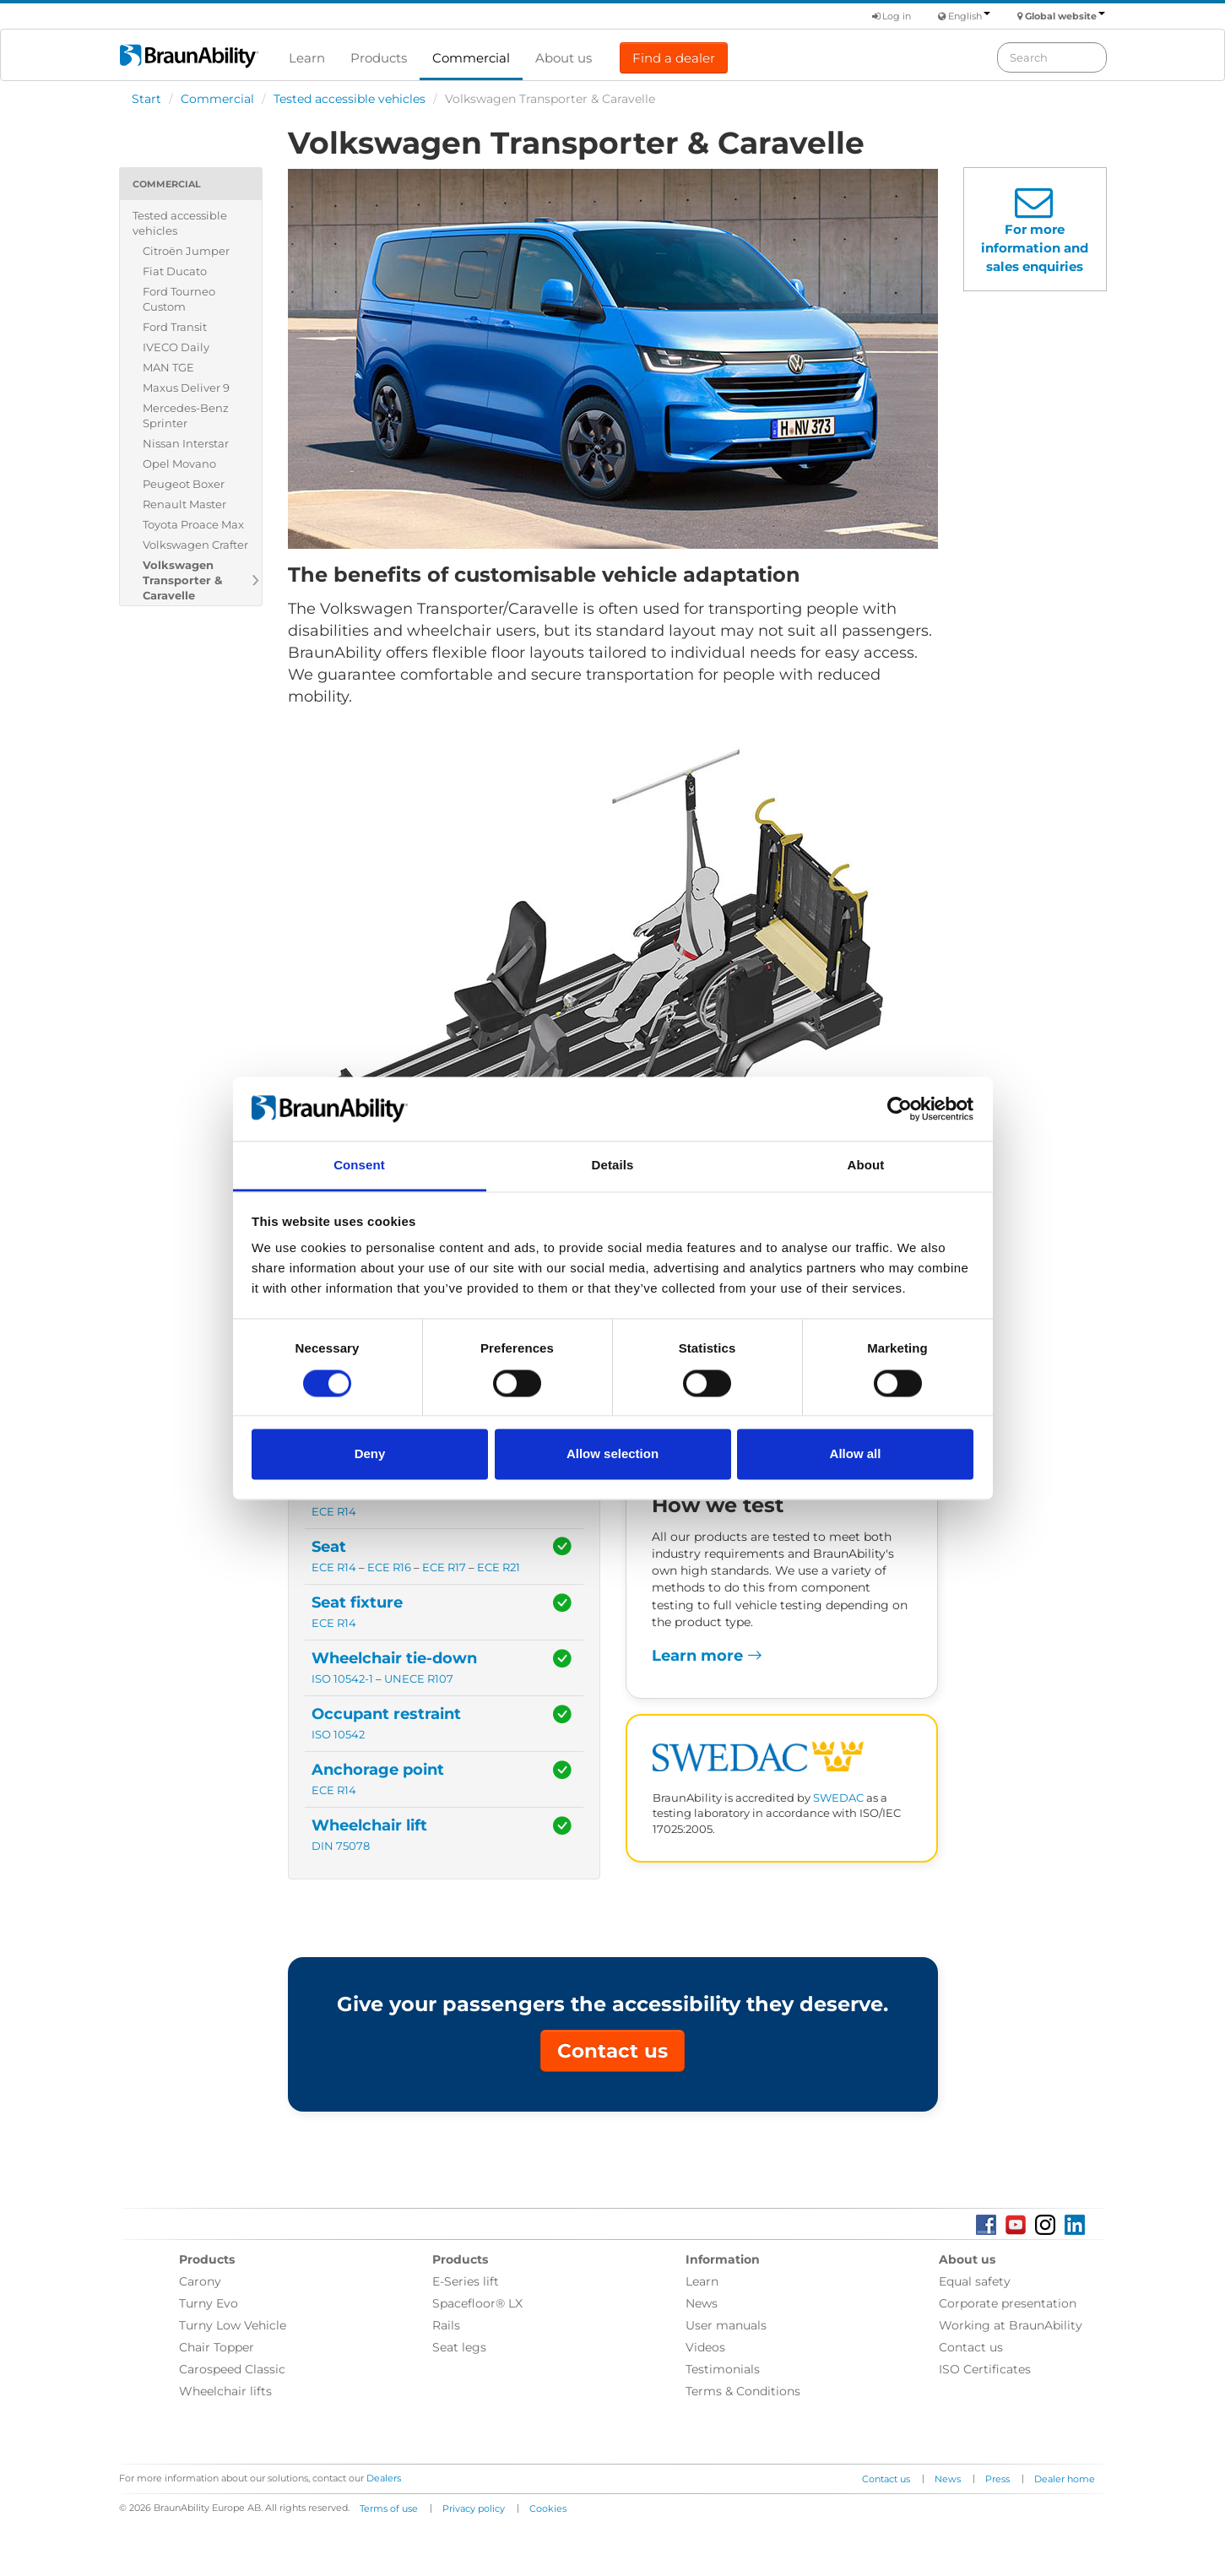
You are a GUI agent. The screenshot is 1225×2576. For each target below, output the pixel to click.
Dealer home (1064, 2479)
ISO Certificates (985, 2369)
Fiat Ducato (175, 271)
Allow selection (612, 1454)
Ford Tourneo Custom (179, 299)
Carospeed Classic (232, 2369)
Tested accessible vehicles (349, 99)
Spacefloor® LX (477, 2303)
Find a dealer (673, 58)
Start (146, 99)
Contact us (612, 2051)
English (969, 16)
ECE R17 (444, 1567)
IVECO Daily (176, 347)
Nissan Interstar (186, 443)
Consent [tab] (359, 1165)
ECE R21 (498, 1567)
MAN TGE (168, 367)
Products (378, 58)
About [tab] (866, 1165)
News (702, 2303)
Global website (1065, 16)
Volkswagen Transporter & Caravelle (182, 580)
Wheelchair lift (369, 1825)
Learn (307, 58)
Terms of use (389, 2508)
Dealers (383, 2478)
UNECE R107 (418, 1679)
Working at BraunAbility (1010, 2325)
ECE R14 (334, 1511)
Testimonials (723, 2369)
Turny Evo (208, 2303)
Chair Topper (216, 2347)
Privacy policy (473, 2508)
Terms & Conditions (743, 2391)
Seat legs (459, 2347)
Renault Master (184, 504)
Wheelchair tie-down (394, 1658)
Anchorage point (378, 1769)
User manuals (726, 2325)
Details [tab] (613, 1165)
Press (997, 2479)
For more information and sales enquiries (1034, 247)
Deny (370, 1454)
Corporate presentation (1007, 2303)
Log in (891, 16)
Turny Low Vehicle (232, 2325)
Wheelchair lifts (225, 2391)
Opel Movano (179, 463)
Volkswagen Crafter (195, 544)
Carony (200, 2281)
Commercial (471, 58)
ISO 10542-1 (342, 1679)
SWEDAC (838, 1798)
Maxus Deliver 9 (186, 387)
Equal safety (975, 2281)
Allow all (855, 1454)
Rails (446, 2325)
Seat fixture (357, 1602)
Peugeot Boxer (184, 484)
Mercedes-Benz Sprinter (186, 415)
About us (563, 58)
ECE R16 (389, 1567)
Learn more (707, 1655)
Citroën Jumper (186, 251)
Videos (705, 2347)
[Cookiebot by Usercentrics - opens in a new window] (899, 1108)
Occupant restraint (386, 1714)
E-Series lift (465, 2281)
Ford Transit (175, 327)
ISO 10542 (338, 1734)
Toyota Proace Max (193, 524)
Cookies (547, 2508)
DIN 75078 (341, 1846)
